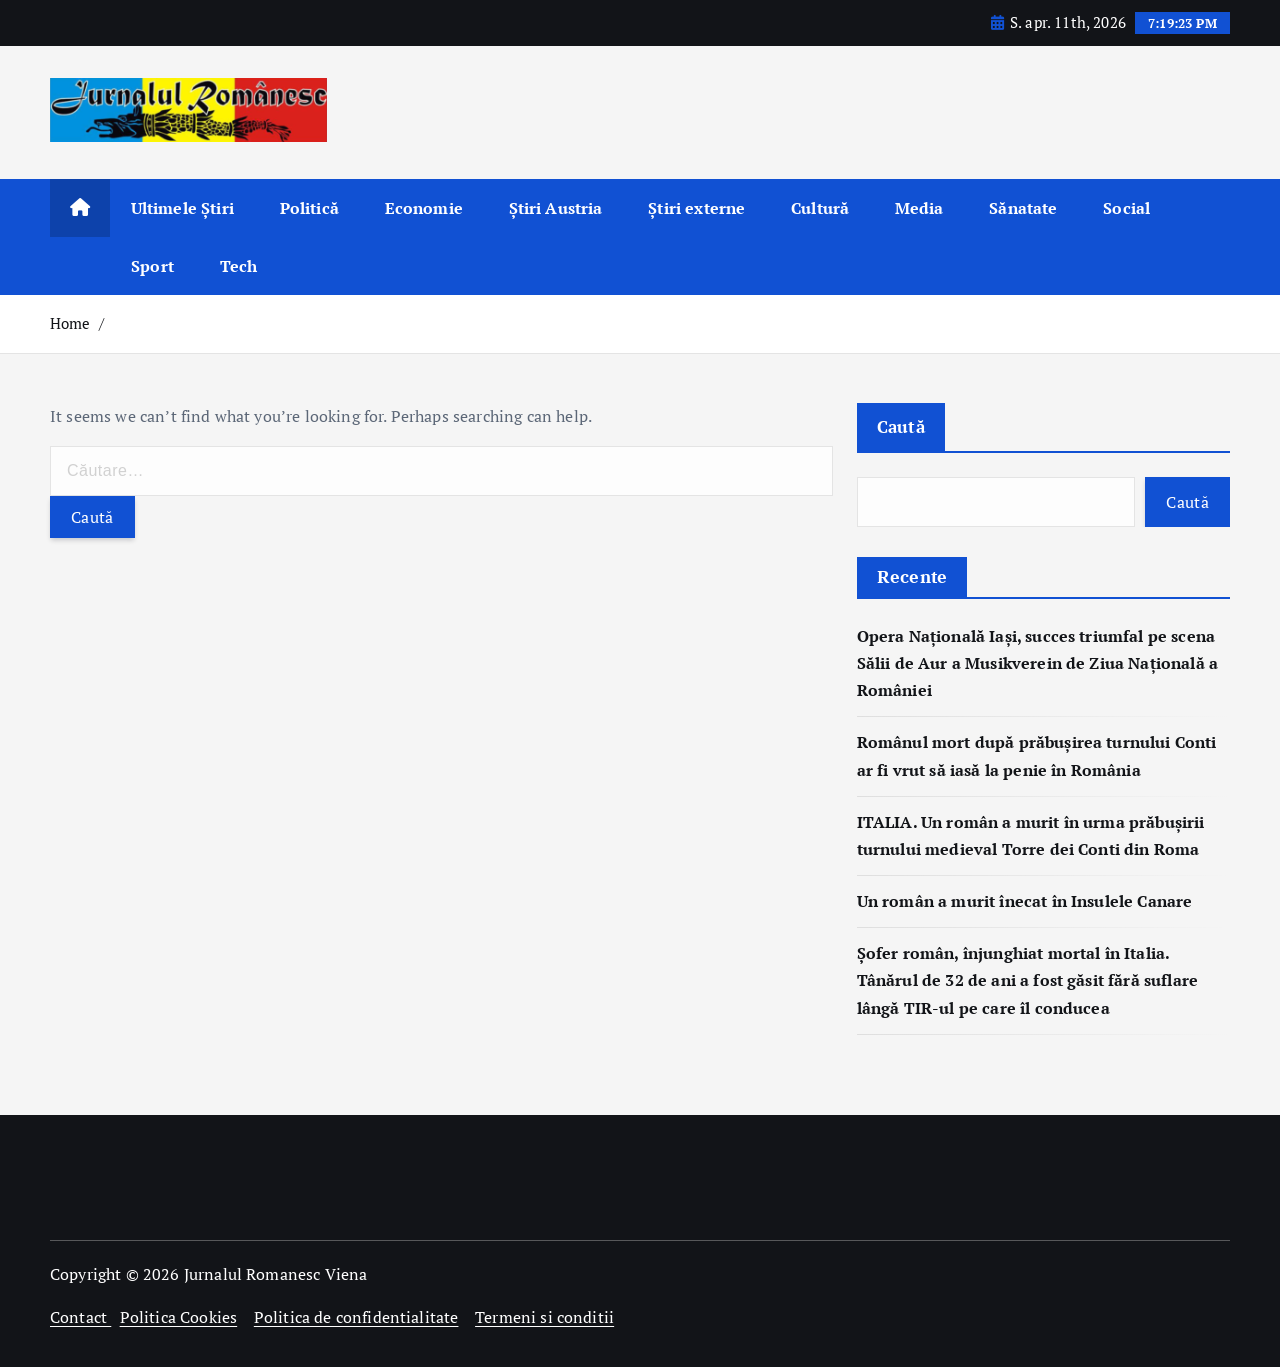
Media (919, 208)
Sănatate (1023, 208)
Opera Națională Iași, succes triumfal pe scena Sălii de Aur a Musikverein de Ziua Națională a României (1037, 663)
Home (70, 323)
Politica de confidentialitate (356, 1317)
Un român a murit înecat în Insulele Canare (1025, 901)
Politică (309, 208)
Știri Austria (556, 208)
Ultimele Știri (182, 208)
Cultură (820, 208)
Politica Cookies (179, 1317)
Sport (152, 266)
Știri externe (696, 208)
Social (1126, 208)
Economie (424, 208)
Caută (901, 426)
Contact (80, 1317)
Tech (239, 266)
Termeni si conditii (544, 1317)
